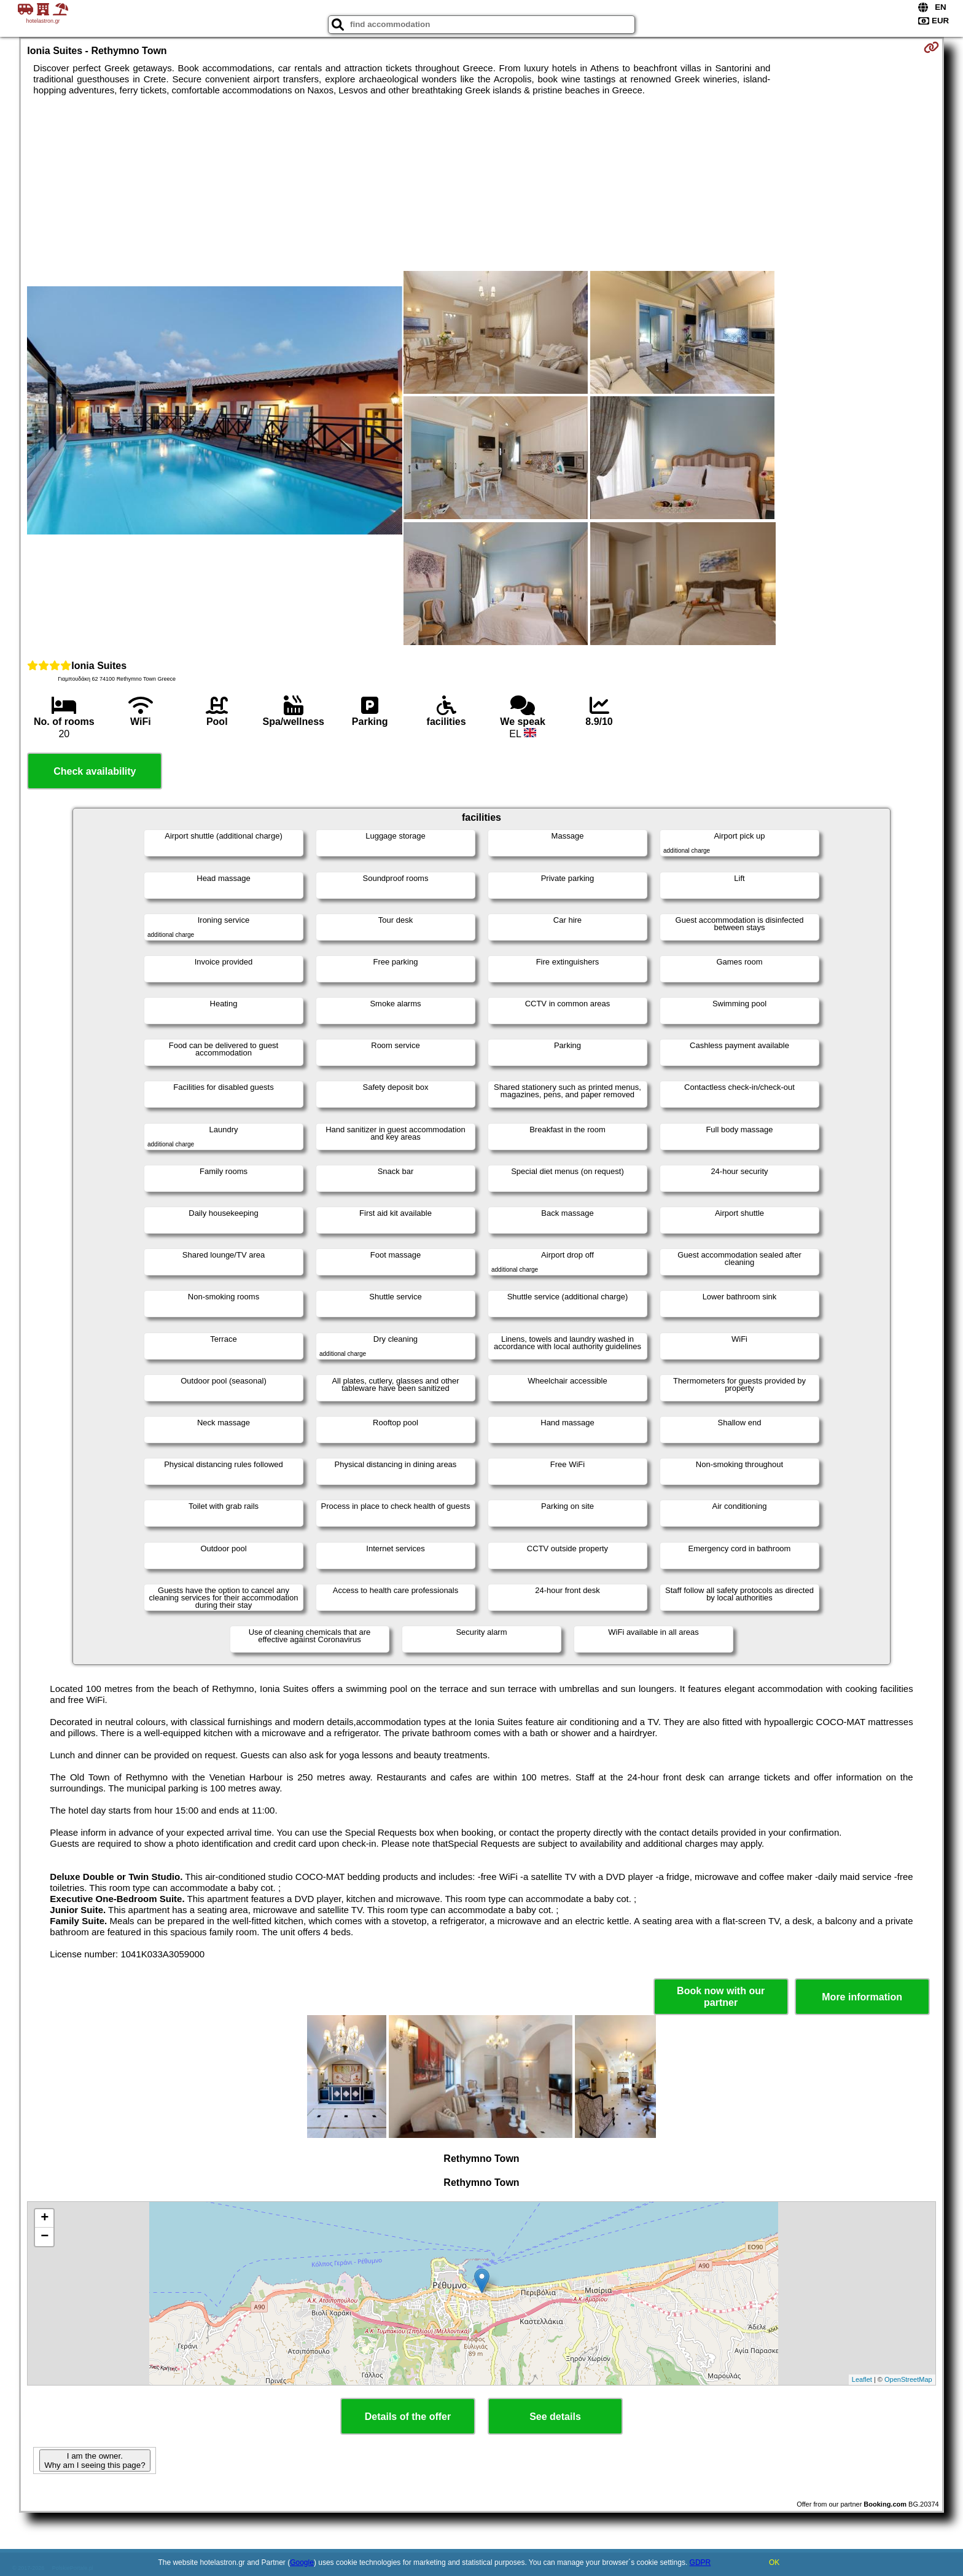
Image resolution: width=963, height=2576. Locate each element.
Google (302, 2562)
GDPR (700, 2562)
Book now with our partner (721, 1997)
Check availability (94, 771)
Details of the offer (408, 2416)
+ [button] (45, 2218)
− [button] (45, 2237)
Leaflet (862, 2379)
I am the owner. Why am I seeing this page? (94, 2460)
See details (555, 2416)
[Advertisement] (214, 194)
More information (862, 1997)
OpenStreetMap (908, 2379)
